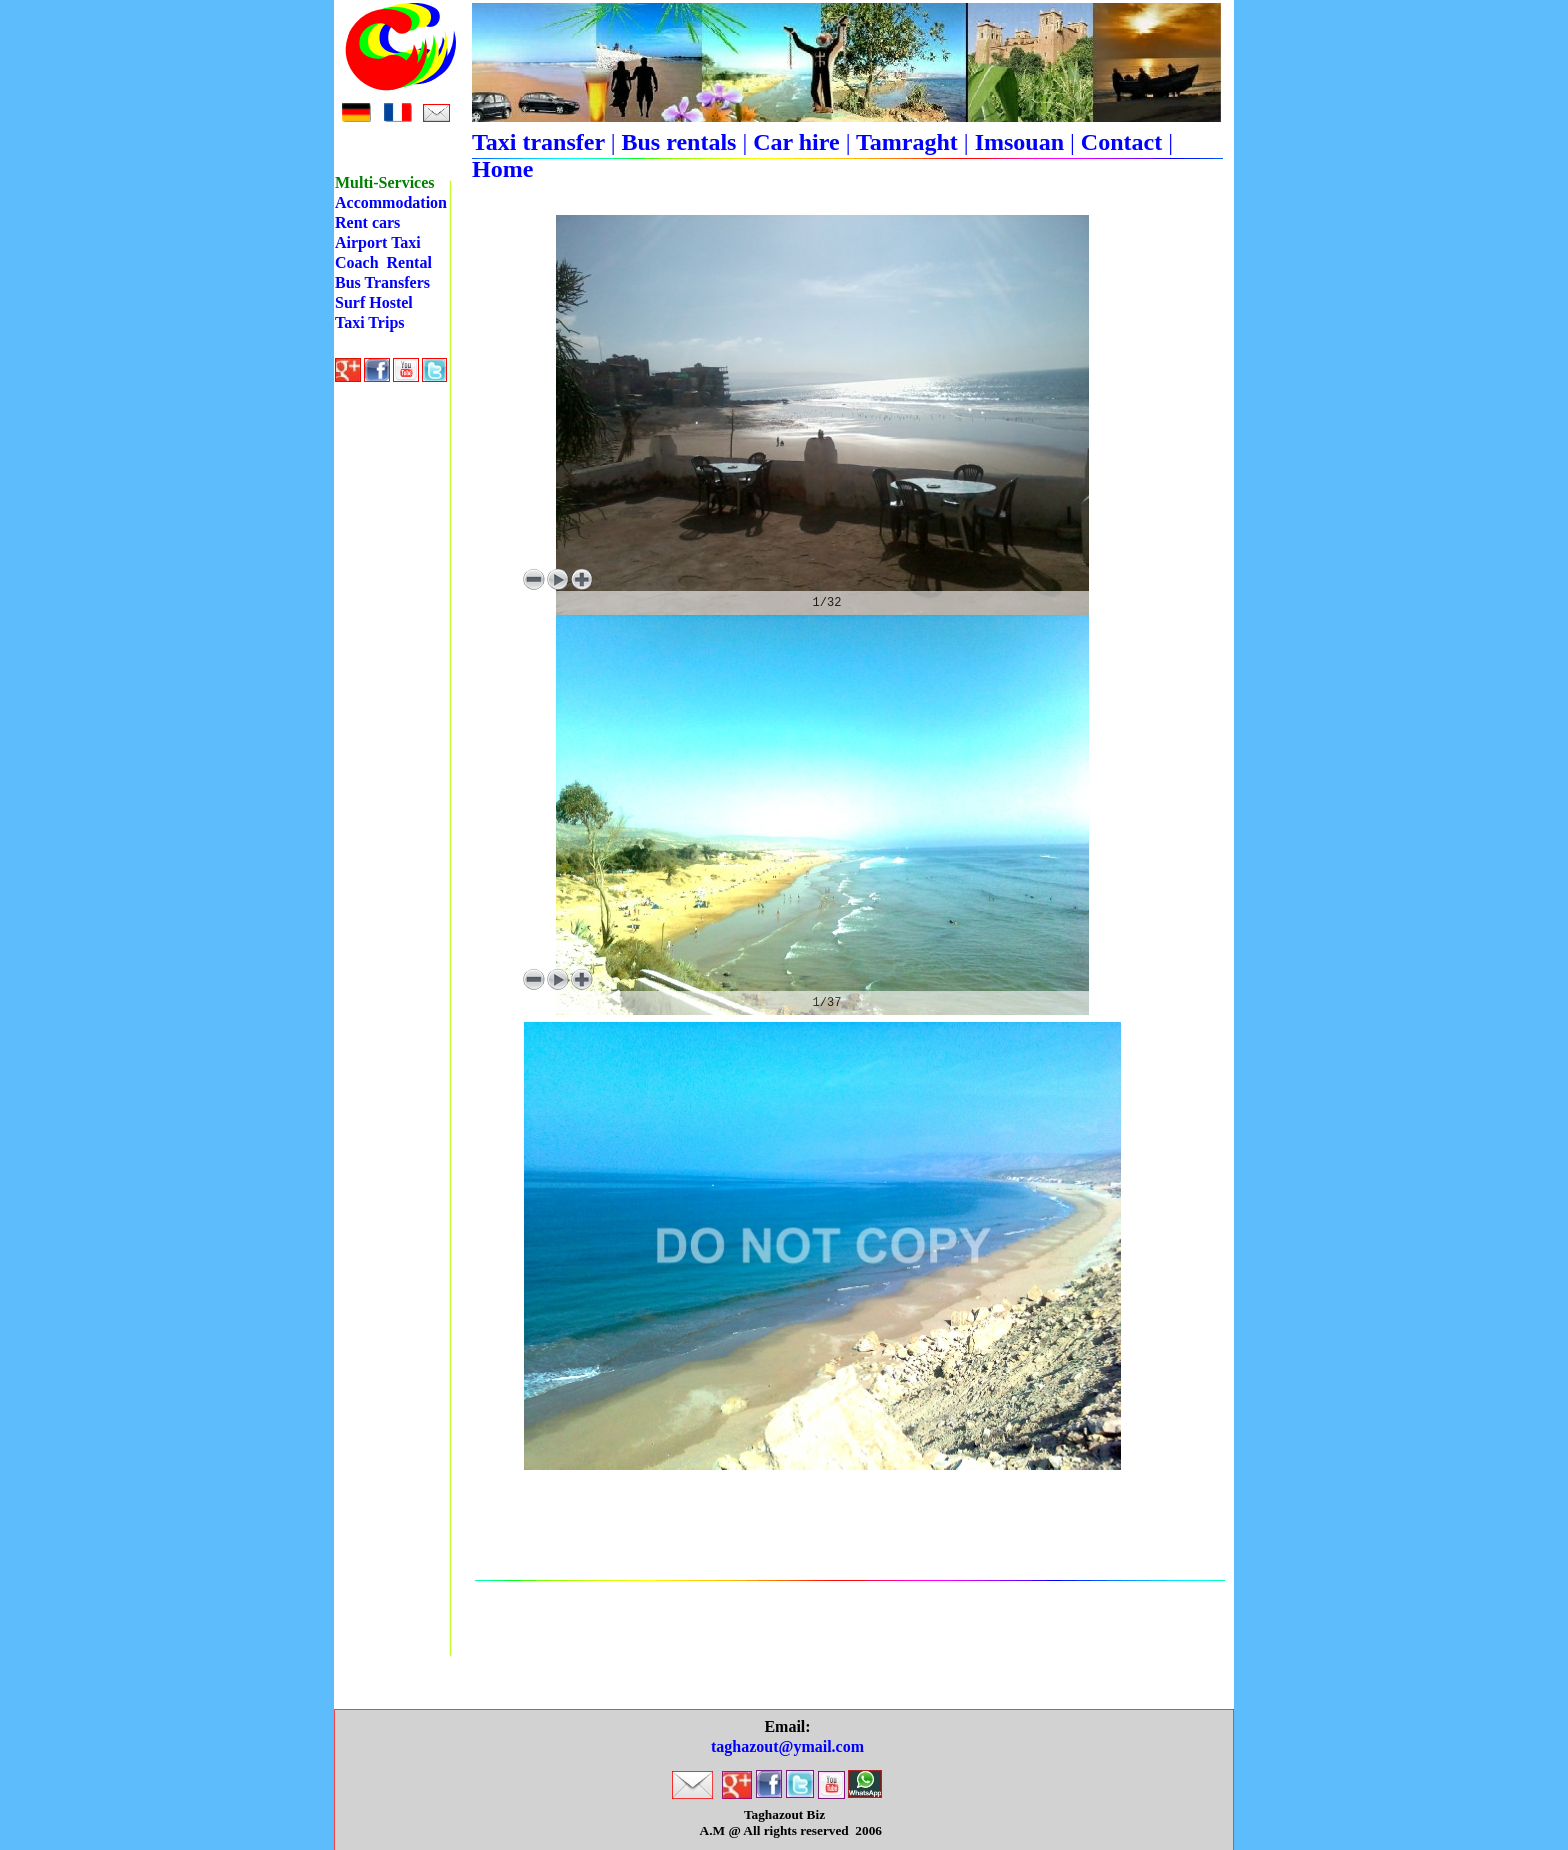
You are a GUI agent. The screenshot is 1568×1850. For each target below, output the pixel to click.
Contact (1121, 142)
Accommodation (391, 202)
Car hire (796, 142)
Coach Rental (383, 262)
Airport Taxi (378, 242)
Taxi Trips (370, 322)
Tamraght (906, 142)
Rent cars (367, 222)
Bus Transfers (382, 282)
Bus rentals (678, 142)
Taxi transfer (541, 142)
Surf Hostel (374, 302)
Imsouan (1019, 142)
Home (502, 169)
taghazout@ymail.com (787, 1746)
